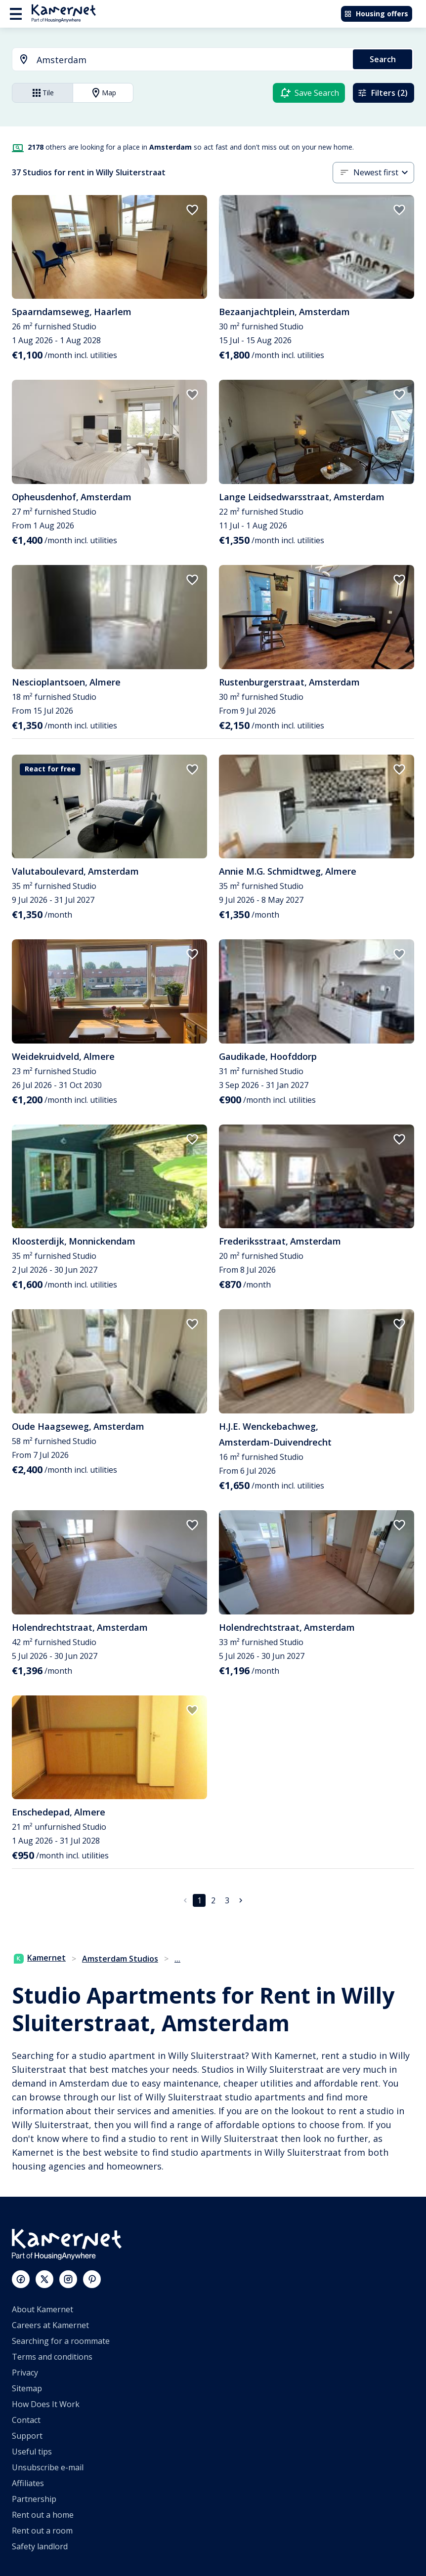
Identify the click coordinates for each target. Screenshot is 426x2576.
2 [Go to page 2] (213, 1900)
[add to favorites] (192, 210)
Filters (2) (382, 92)
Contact (26, 2420)
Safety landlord (40, 2546)
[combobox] (177, 60)
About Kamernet (42, 2309)
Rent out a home (43, 2514)
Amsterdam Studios (120, 1958)
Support (27, 2435)
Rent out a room (42, 2530)
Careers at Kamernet (50, 2325)
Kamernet (40, 1957)
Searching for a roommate (61, 2340)
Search (383, 59)
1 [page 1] (199, 1900)
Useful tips (32, 2451)
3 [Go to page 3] (227, 1900)
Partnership (34, 2499)
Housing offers (376, 13)
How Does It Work (46, 2404)
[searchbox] (191, 60)
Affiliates (28, 2483)
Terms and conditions (52, 2356)
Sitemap (27, 2388)
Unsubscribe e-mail (48, 2467)
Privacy (25, 2372)
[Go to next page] (240, 1900)
